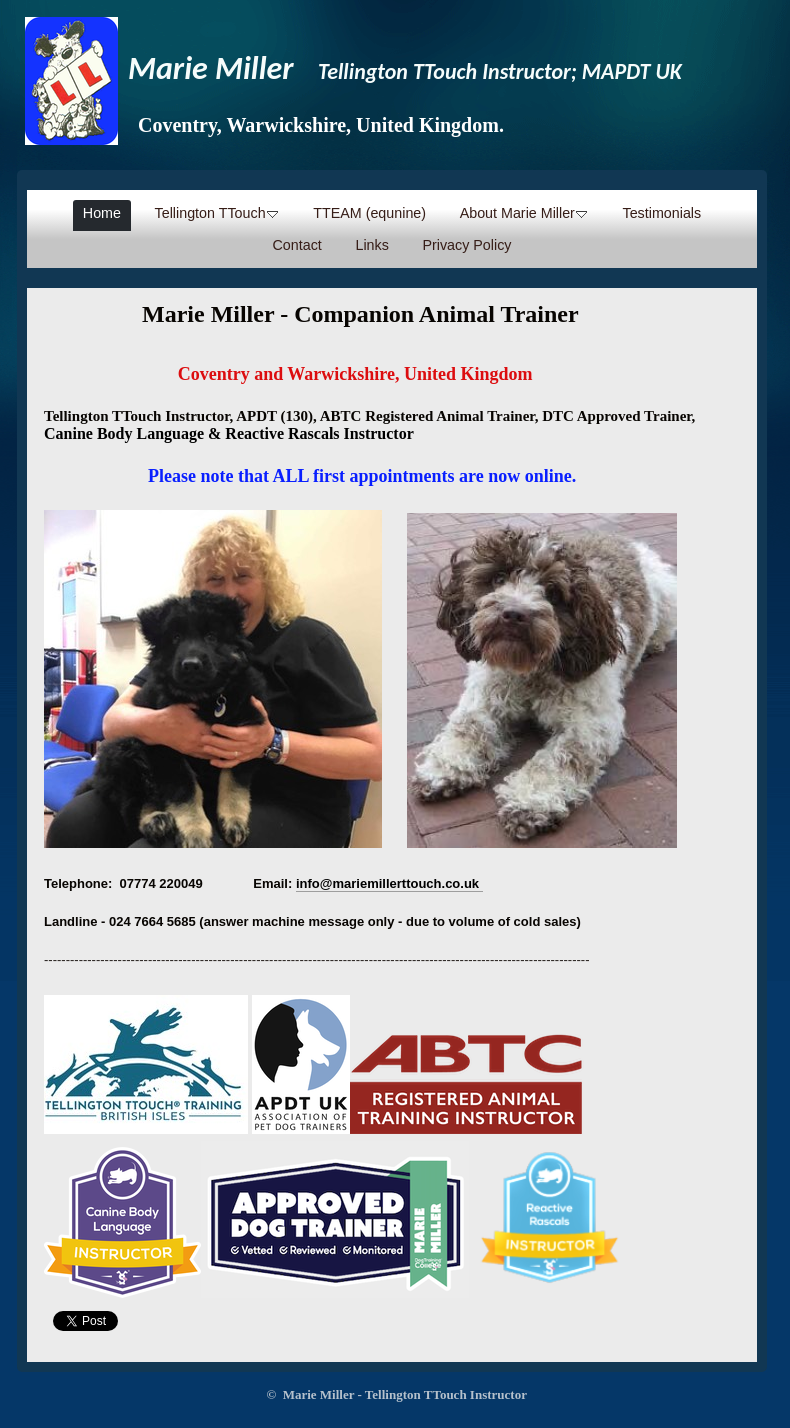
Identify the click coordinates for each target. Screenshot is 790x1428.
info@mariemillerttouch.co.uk (387, 883)
